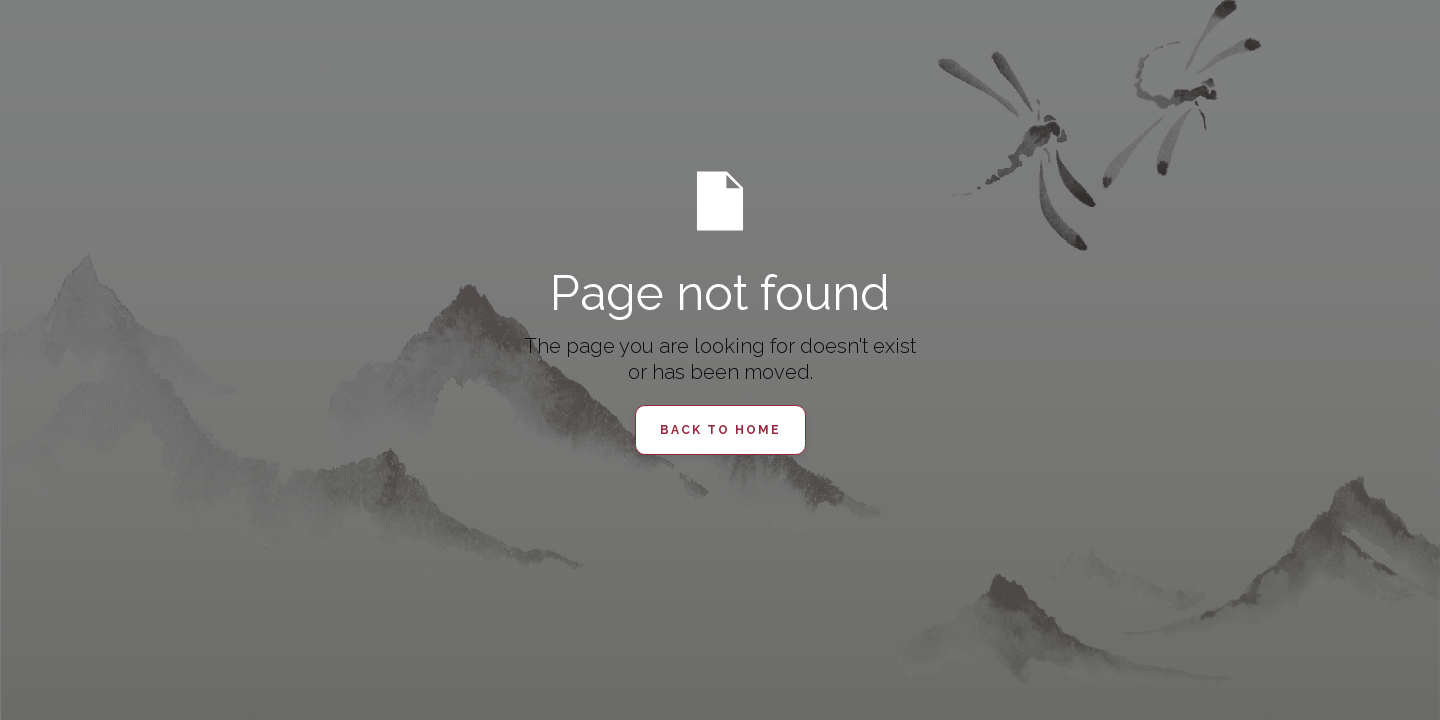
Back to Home (720, 430)
